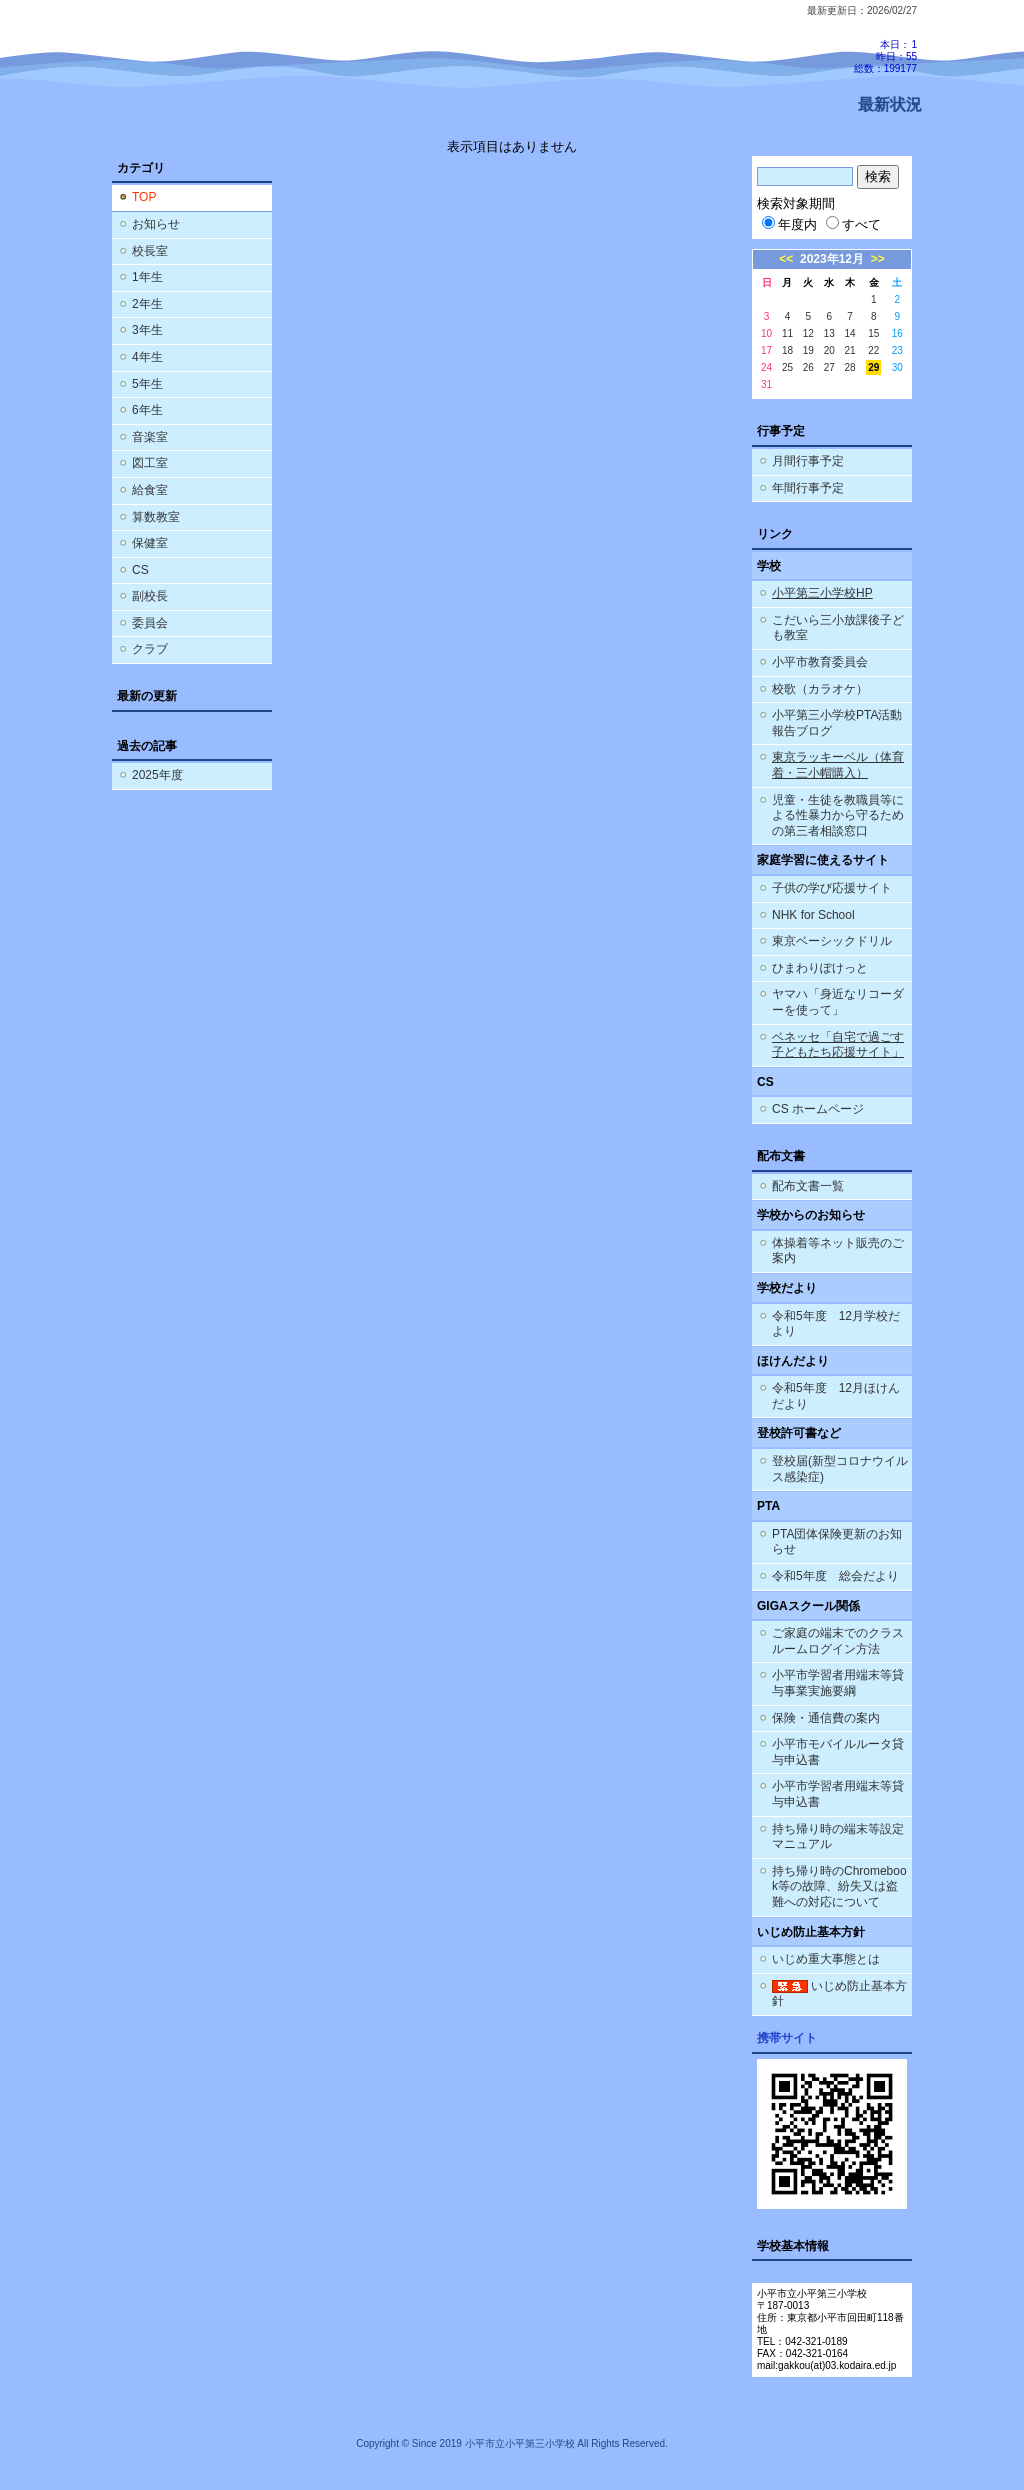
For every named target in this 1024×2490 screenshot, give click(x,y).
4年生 (147, 357)
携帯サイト (787, 2038)
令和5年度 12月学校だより (836, 1324)
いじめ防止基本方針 (839, 1994)
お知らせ (156, 224)
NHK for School (813, 915)
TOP (144, 197)
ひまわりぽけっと (820, 968)
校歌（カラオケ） (820, 689)
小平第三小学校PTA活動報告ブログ (837, 723)
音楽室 (150, 437)
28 (850, 367)
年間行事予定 (808, 488)
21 (850, 350)
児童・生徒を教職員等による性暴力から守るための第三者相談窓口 (838, 815)
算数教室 (156, 517)
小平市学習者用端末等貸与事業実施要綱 (838, 1683)
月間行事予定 (808, 461)
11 (787, 333)
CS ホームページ (818, 1109)
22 (873, 350)
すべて (853, 224)
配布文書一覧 (808, 1186)
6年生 (147, 410)
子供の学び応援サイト (832, 888)
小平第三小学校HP (822, 593)
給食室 (150, 490)
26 (808, 367)
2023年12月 (832, 259)
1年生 (147, 277)
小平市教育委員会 (820, 662)
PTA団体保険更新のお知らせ (837, 1542)
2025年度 (157, 775)
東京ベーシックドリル (832, 941)
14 (850, 333)
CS (140, 570)
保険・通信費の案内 (826, 1718)
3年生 (147, 330)
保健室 (150, 543)
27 (829, 367)
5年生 (147, 384)
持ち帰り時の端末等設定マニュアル (838, 1837)
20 (829, 350)
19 (808, 350)
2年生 (147, 304)
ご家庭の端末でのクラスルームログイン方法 (838, 1641)
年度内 (789, 224)
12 (808, 333)
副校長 (150, 596)
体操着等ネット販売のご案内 (838, 1251)
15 (873, 333)
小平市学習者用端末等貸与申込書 (838, 1794)
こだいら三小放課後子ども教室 (838, 628)
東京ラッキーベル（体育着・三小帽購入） (838, 765)
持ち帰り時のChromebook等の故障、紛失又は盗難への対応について (839, 1886)
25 (787, 367)
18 (787, 350)
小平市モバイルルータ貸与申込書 (838, 1752)
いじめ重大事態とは (826, 1959)
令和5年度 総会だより (835, 1576)
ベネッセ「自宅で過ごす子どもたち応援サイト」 (838, 1045)
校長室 (150, 251)
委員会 (150, 623)
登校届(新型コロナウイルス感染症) (840, 1469)
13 (829, 333)
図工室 (150, 463)
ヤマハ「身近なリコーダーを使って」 (838, 1002)
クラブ (150, 649)
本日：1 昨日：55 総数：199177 (885, 56)
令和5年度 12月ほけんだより (836, 1396)
